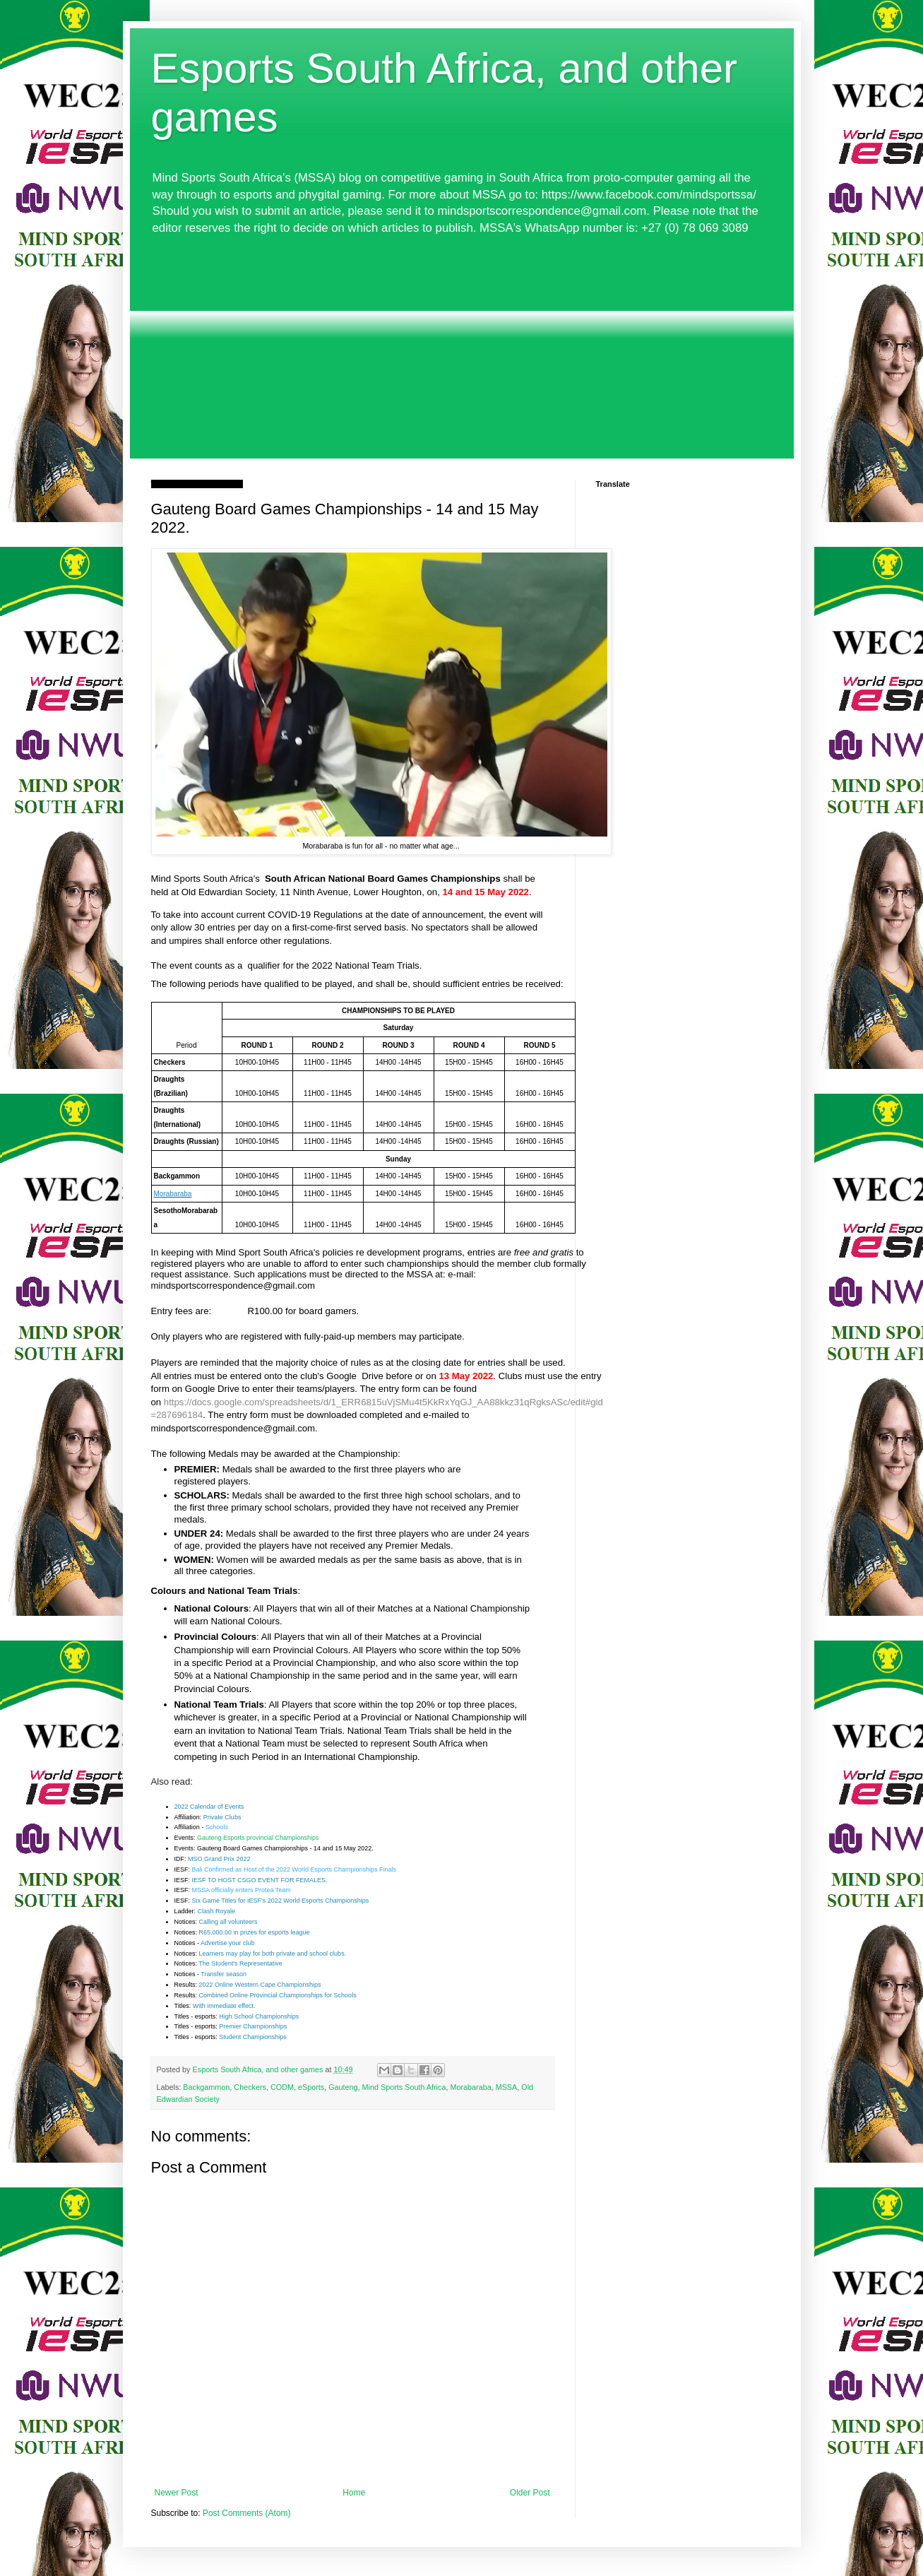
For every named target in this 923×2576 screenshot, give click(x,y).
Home (354, 2493)
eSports (311, 2087)
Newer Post (176, 2493)
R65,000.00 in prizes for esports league (254, 1932)
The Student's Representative (240, 1963)
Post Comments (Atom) (247, 2513)
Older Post (530, 2493)
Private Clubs (222, 1817)
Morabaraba (470, 2087)
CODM (282, 2087)
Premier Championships (253, 2026)
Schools (217, 1827)
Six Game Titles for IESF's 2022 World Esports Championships (280, 1900)
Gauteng (342, 2087)
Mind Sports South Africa (404, 2087)
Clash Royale (217, 1911)
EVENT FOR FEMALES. (292, 1880)
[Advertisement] (462, 352)
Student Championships (253, 2036)
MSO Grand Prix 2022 (219, 1858)
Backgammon (206, 2087)
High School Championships (259, 2016)
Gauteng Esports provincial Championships (258, 1837)
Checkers (250, 2087)
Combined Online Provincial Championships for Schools (278, 1995)
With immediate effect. (224, 2005)
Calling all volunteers (228, 1921)
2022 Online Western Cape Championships (260, 1984)
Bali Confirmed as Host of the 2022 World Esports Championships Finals (294, 1869)
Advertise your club (228, 1942)
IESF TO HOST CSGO (225, 1880)
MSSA (507, 2087)
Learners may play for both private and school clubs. (273, 1953)
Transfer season (223, 1974)
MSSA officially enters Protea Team (241, 1889)
